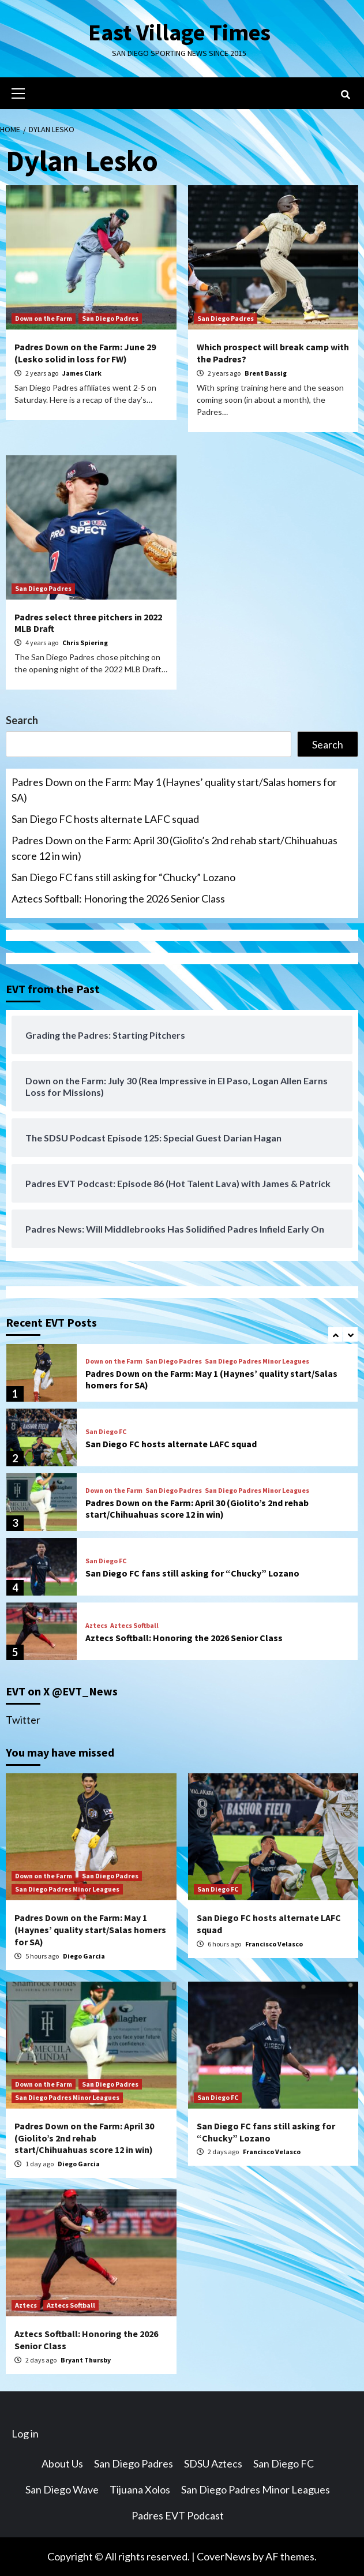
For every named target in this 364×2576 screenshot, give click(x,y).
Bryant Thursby (86, 2360)
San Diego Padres (110, 318)
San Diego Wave (62, 2489)
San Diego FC (105, 1431)
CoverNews (224, 2556)
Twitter (23, 1719)
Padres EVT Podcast (178, 2515)
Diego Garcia (84, 1956)
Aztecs (96, 1625)
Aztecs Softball (134, 1625)
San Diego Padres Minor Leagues (257, 1361)
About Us (62, 2463)
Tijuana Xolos (140, 2489)
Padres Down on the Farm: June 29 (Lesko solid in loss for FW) (85, 353)
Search (22, 720)
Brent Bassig (266, 373)
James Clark (82, 373)
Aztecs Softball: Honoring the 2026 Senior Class (118, 898)
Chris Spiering (85, 642)
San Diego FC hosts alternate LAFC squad (105, 819)
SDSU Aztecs (213, 2463)
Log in (25, 2433)
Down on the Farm (43, 318)
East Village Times (179, 32)
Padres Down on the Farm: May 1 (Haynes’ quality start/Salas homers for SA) (174, 790)
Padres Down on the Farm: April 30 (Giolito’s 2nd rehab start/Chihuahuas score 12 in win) (174, 848)
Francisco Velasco (274, 1944)
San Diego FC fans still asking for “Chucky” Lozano (123, 877)
